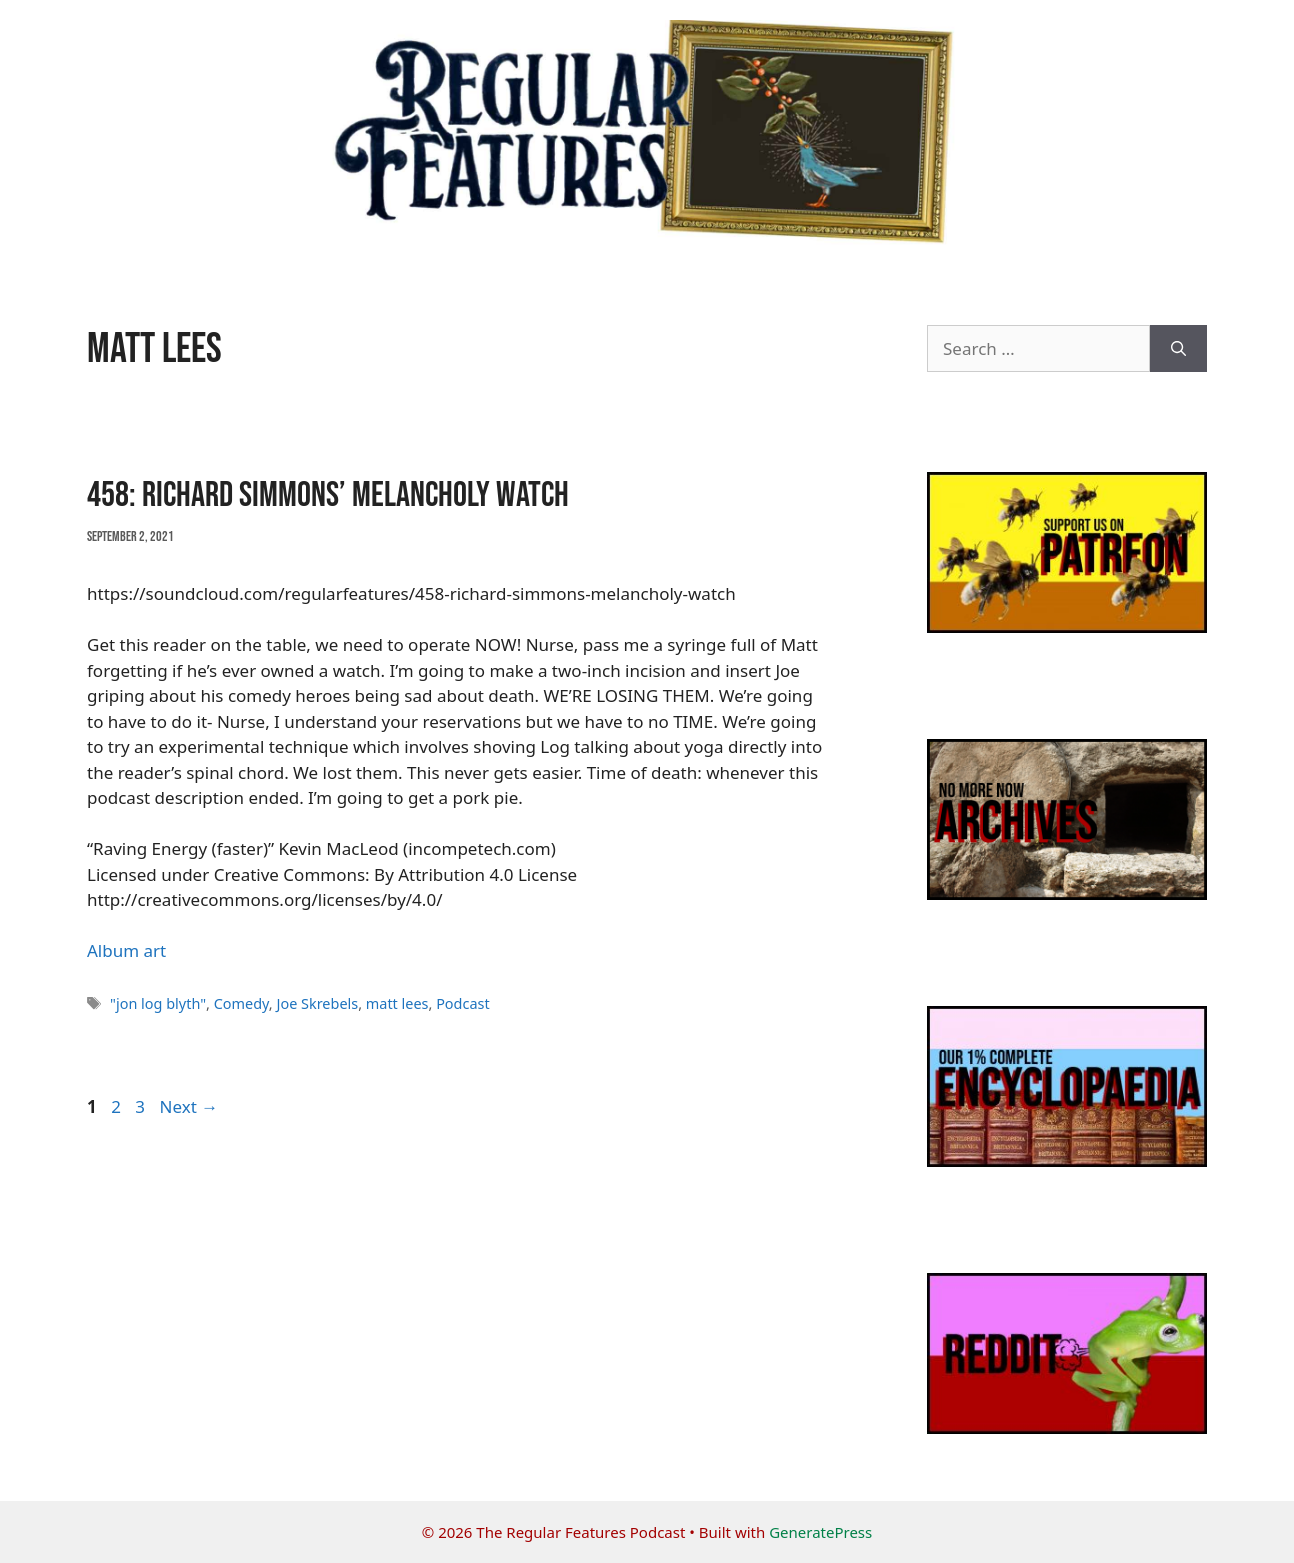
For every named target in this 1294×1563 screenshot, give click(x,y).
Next (188, 1106)
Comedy (241, 1003)
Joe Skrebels (317, 1003)
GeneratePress (820, 1532)
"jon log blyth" (158, 1003)
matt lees (397, 1003)
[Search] (1178, 349)
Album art (126, 950)
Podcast (463, 1003)
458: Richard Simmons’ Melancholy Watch (328, 495)
